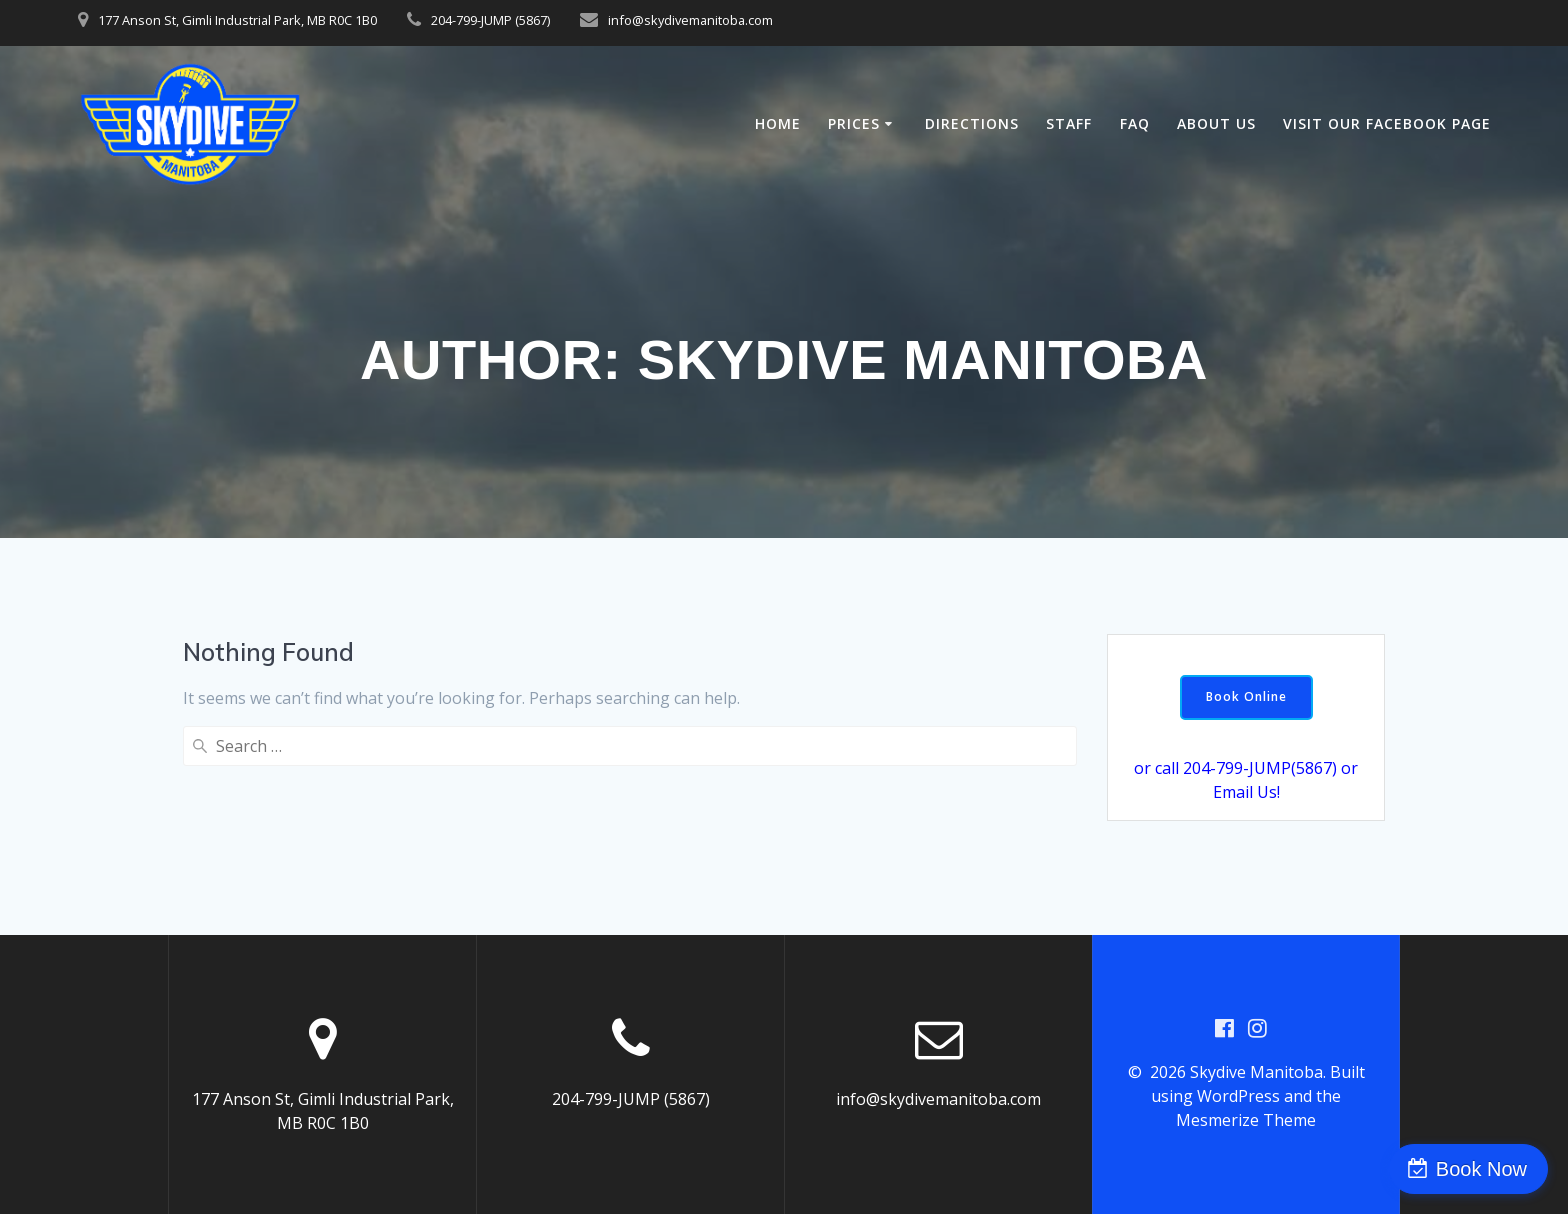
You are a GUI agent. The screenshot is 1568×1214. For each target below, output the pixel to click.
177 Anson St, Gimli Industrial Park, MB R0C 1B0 (237, 20)
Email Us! (1246, 792)
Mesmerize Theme (1246, 1120)
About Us (1216, 123)
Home (778, 123)
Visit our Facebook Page (1387, 123)
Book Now (1481, 1169)
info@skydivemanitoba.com (690, 20)
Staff (1069, 123)
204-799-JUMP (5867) (490, 20)
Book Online (1246, 696)
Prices (854, 123)
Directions (972, 123)
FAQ (1135, 123)
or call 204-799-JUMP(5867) (1235, 768)
